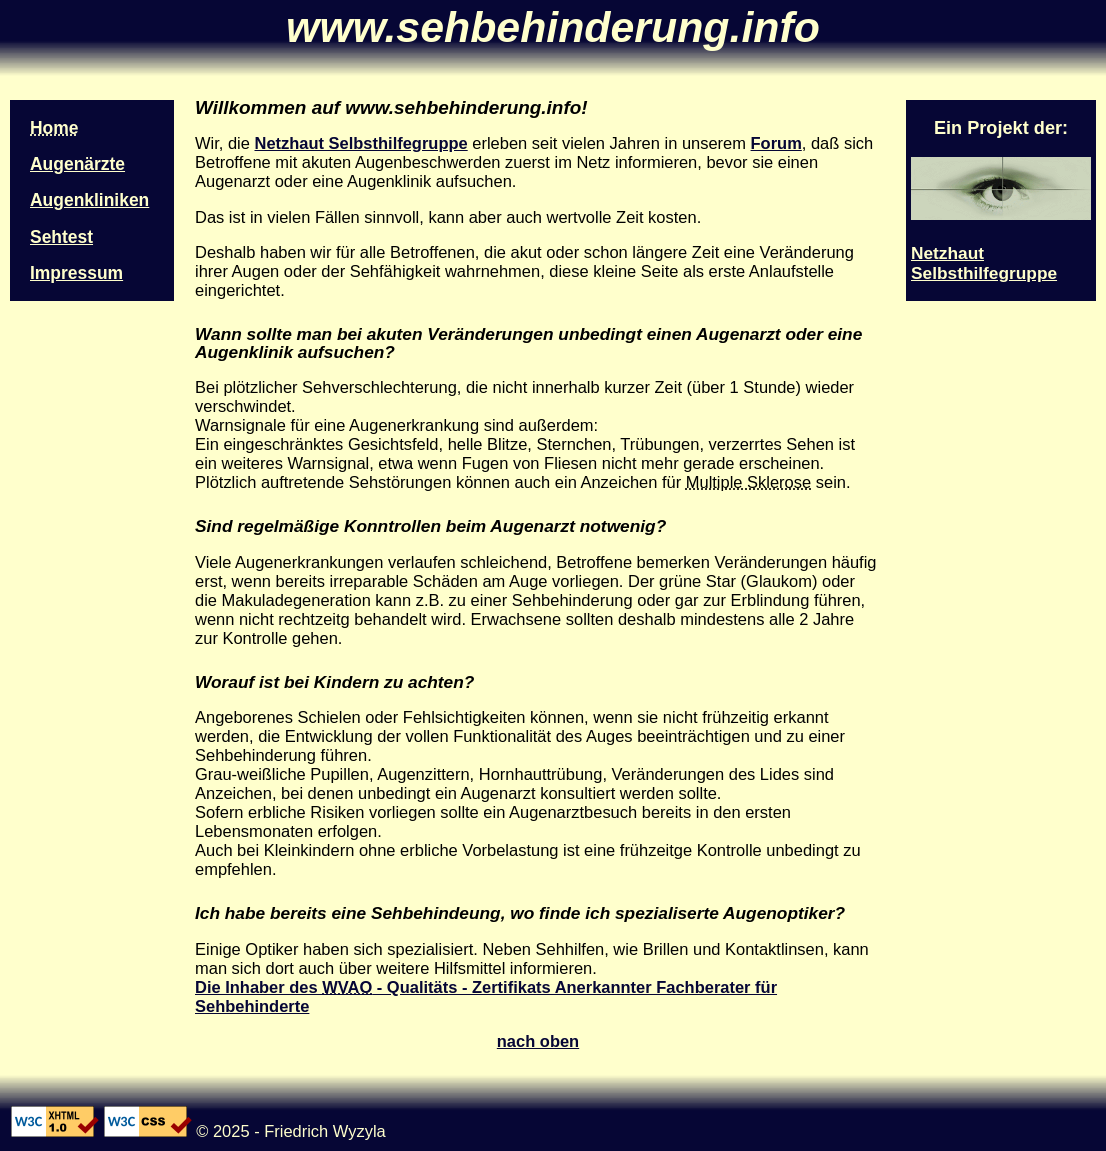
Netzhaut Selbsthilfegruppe (360, 143)
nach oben (538, 1041)
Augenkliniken (89, 200)
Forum (776, 143)
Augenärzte (77, 164)
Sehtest (61, 237)
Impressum (76, 273)
